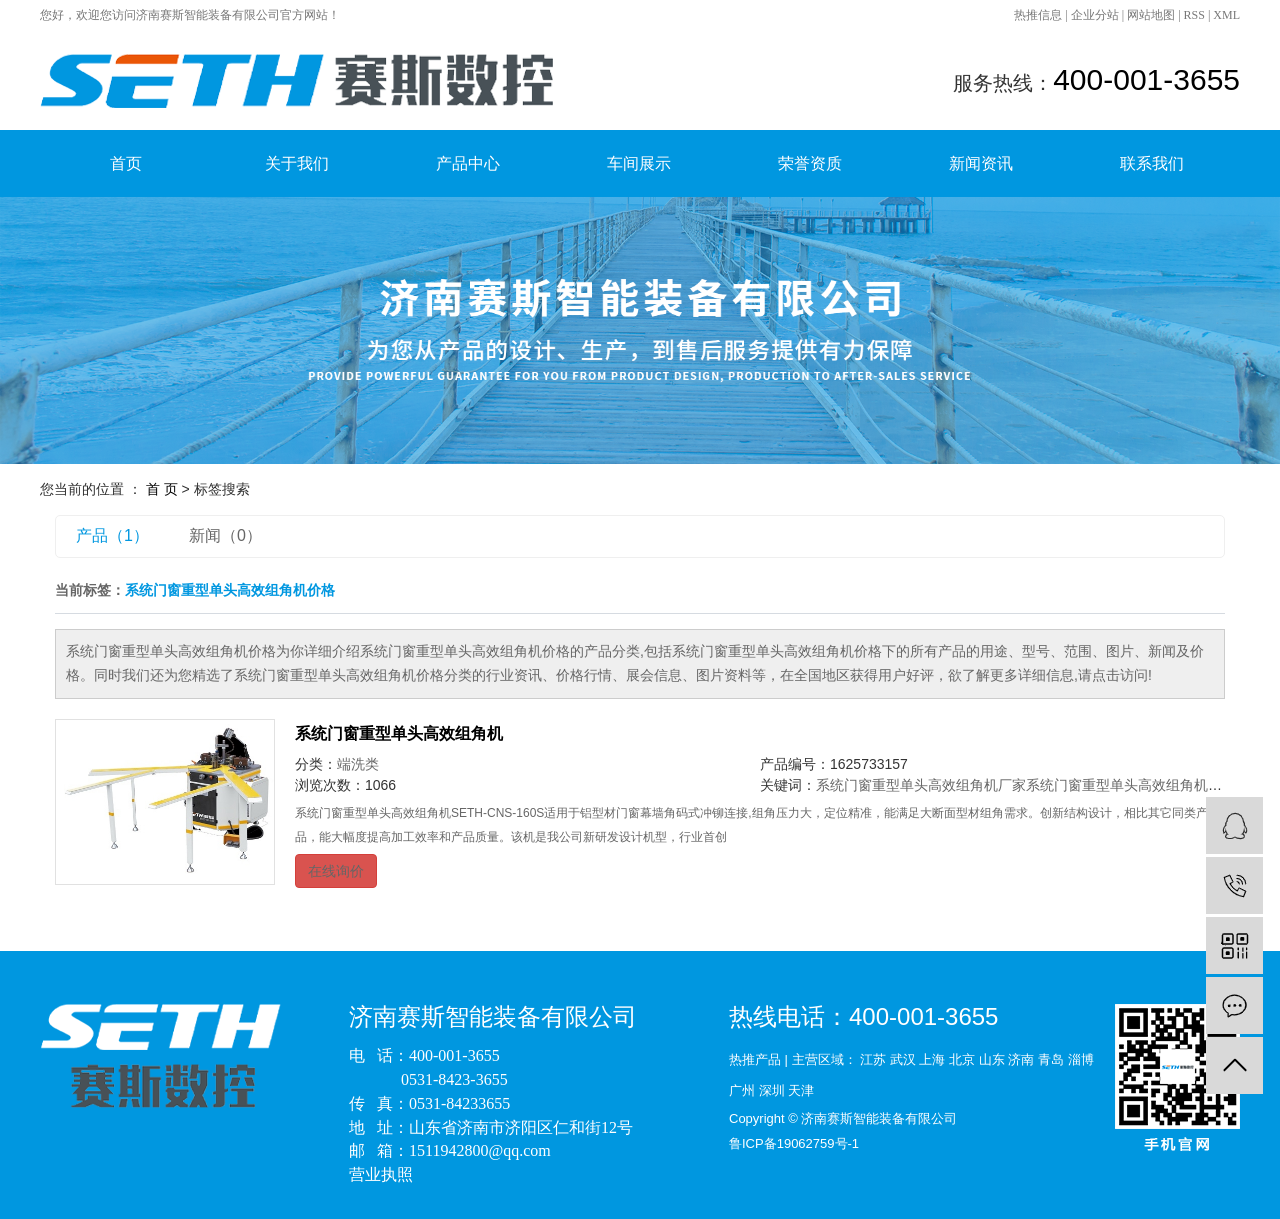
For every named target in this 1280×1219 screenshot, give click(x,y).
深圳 (772, 1090)
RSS (1194, 15)
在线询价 (336, 871)
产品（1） (112, 535)
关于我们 (297, 163)
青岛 (1051, 1059)
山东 (992, 1059)
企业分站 (1095, 15)
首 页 (162, 489)
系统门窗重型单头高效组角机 (399, 733)
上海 (932, 1059)
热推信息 (1038, 15)
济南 (1021, 1059)
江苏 (873, 1059)
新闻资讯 (981, 163)
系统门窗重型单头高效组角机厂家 (921, 785)
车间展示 (639, 163)
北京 (962, 1059)
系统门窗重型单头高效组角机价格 (1131, 785)
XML (1226, 15)
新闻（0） (225, 535)
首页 (126, 163)
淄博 (1081, 1059)
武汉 (903, 1059)
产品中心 (468, 163)
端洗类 (358, 764)
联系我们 (1152, 163)
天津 (801, 1090)
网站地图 (1151, 15)
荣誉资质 (810, 163)
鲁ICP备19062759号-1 (794, 1143)
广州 (742, 1090)
